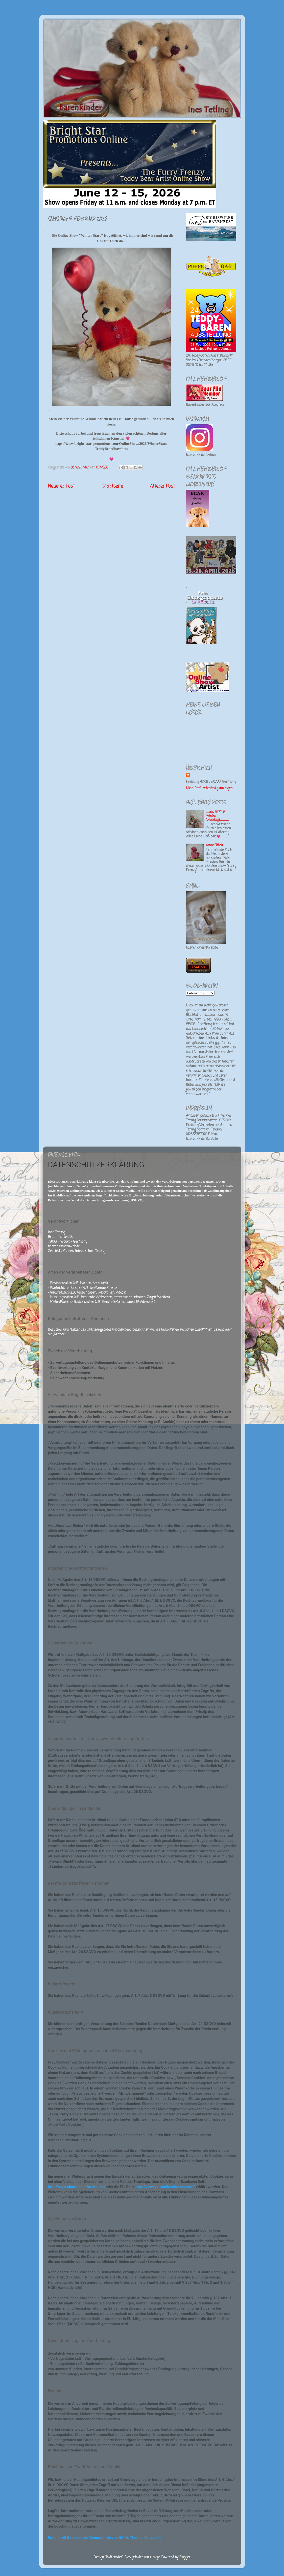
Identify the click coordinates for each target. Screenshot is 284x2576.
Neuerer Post (61, 486)
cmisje (155, 2557)
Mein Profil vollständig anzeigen (209, 788)
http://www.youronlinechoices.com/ (165, 2187)
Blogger (184, 2557)
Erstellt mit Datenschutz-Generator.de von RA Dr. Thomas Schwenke (105, 2537)
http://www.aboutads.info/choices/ (77, 2187)
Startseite (112, 486)
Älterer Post (162, 486)
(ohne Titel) (214, 845)
